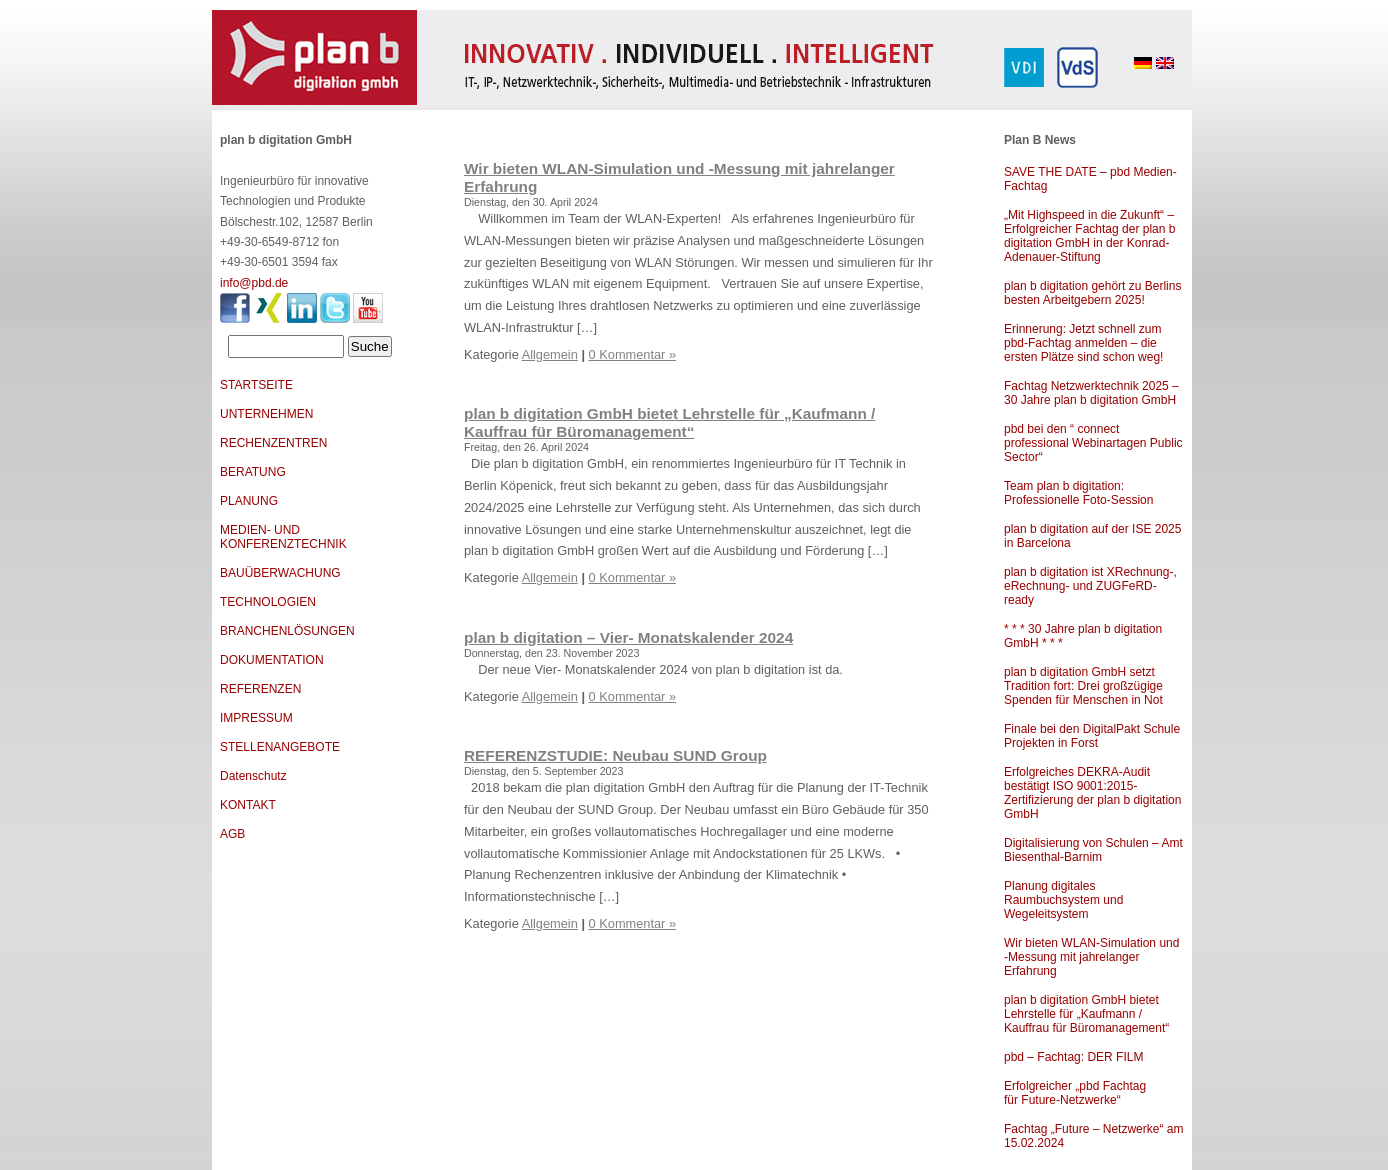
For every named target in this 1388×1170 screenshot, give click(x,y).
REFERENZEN (260, 689)
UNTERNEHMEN (266, 414)
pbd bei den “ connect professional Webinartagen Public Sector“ (1093, 443)
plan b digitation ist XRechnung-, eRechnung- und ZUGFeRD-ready (1090, 586)
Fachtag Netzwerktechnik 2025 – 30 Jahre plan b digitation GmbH (1091, 393)
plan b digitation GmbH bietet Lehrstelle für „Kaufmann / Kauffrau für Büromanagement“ (1086, 1014)
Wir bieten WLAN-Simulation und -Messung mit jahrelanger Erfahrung (1091, 957)
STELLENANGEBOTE (280, 747)
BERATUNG (253, 472)
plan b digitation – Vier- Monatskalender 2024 (628, 637)
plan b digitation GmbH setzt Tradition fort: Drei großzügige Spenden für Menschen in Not (1083, 686)
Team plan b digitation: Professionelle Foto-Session (1078, 493)
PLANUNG (249, 501)
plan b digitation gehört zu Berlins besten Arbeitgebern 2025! (1092, 293)
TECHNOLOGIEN (268, 602)
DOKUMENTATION (272, 660)
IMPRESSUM (256, 718)
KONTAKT (248, 805)
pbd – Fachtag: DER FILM (1073, 1057)
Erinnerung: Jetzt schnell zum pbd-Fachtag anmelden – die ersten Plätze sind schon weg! (1083, 343)
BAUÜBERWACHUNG (280, 573)
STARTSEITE (256, 385)
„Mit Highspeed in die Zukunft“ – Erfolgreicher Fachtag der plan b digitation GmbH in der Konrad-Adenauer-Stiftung (1089, 236)
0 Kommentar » (633, 354)
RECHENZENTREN (273, 443)
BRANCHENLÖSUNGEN (287, 631)
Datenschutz (253, 776)
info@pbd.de (254, 283)
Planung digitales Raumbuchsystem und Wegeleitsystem (1063, 900)
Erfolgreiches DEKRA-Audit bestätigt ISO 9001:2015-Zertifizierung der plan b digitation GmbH (1092, 793)
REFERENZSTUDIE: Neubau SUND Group (615, 755)
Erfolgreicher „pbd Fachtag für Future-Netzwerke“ (1075, 1093)
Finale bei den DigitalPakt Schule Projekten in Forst (1092, 736)
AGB (232, 834)
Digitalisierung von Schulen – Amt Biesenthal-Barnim (1093, 850)
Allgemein (550, 354)
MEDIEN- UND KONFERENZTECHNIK (283, 537)
